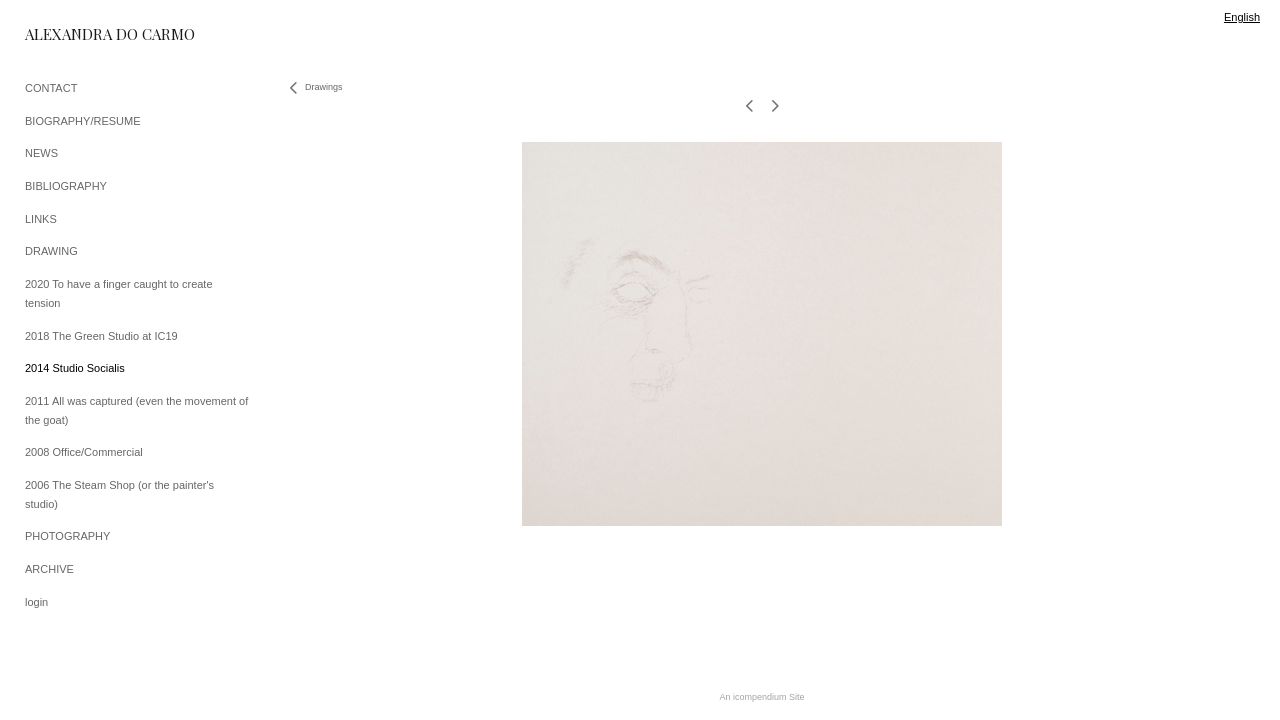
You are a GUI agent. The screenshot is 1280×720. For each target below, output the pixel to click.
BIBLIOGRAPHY (66, 186)
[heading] (75, 34)
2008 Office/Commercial (84, 452)
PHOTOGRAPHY (67, 536)
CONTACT (51, 88)
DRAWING (51, 251)
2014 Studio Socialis (75, 368)
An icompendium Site (761, 697)
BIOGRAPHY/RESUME (83, 121)
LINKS (41, 219)
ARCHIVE (49, 569)
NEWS (41, 153)
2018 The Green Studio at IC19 (101, 336)
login (36, 602)
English (1242, 17)
